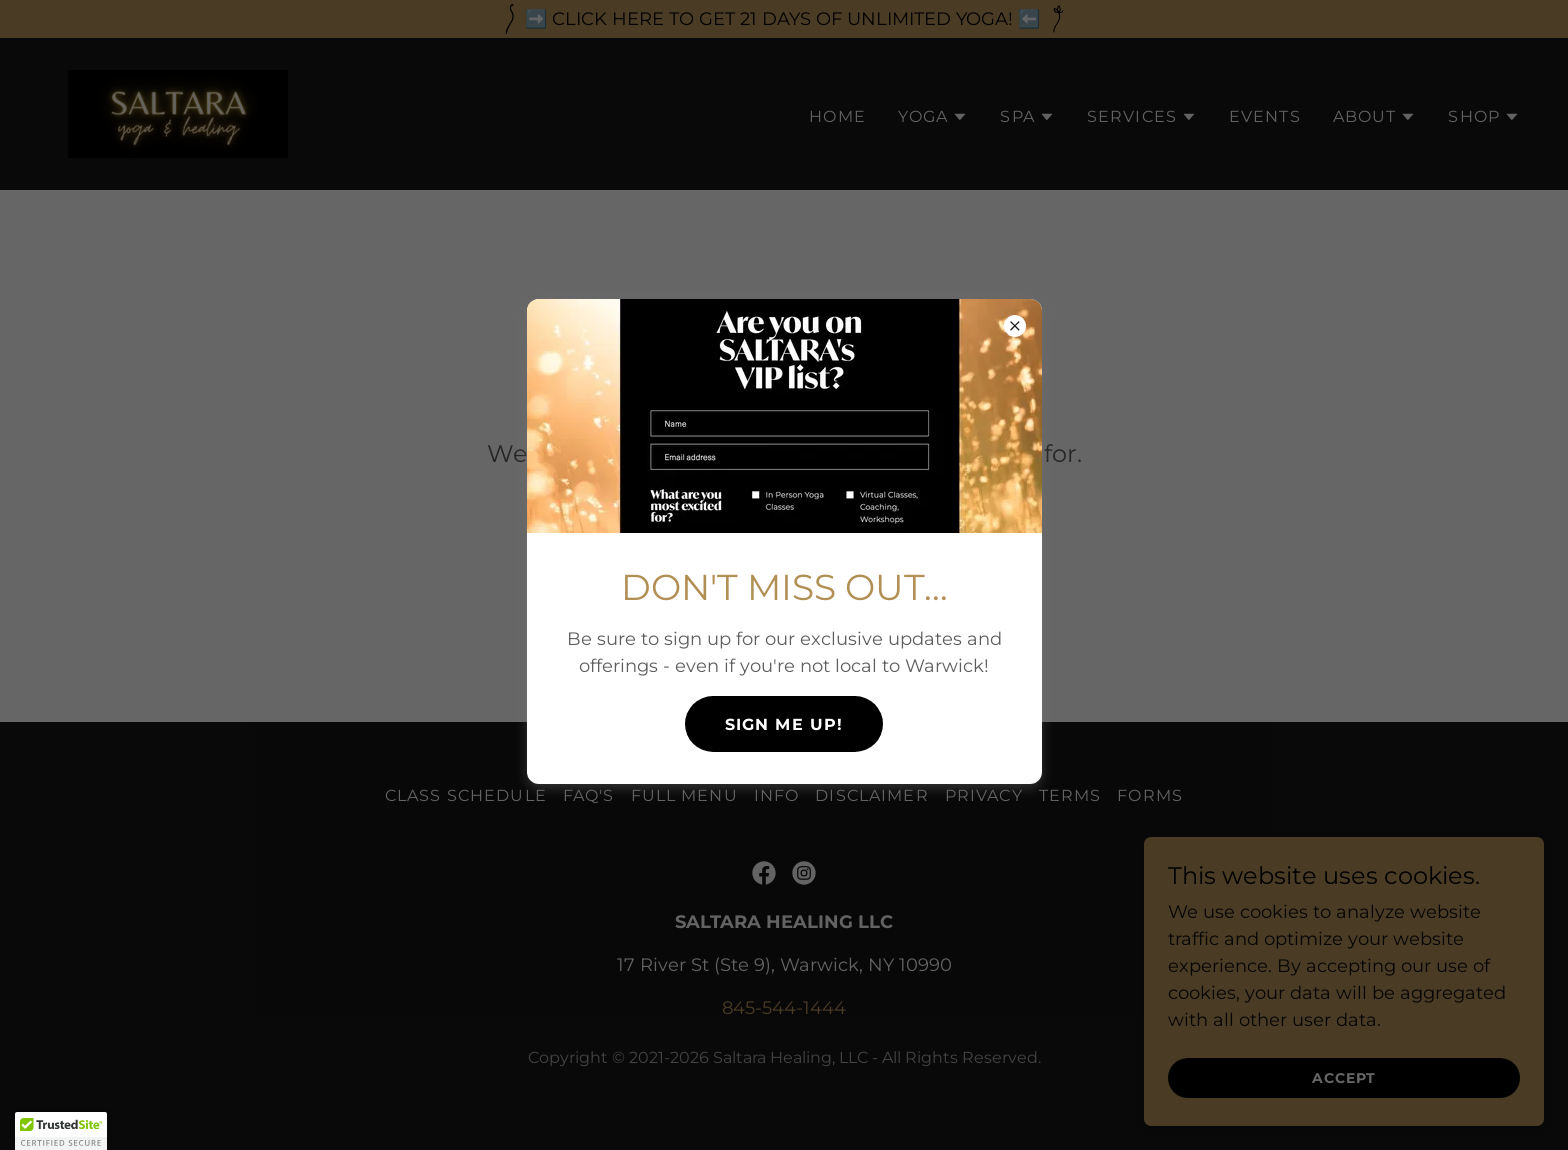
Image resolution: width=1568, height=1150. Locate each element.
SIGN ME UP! (784, 724)
